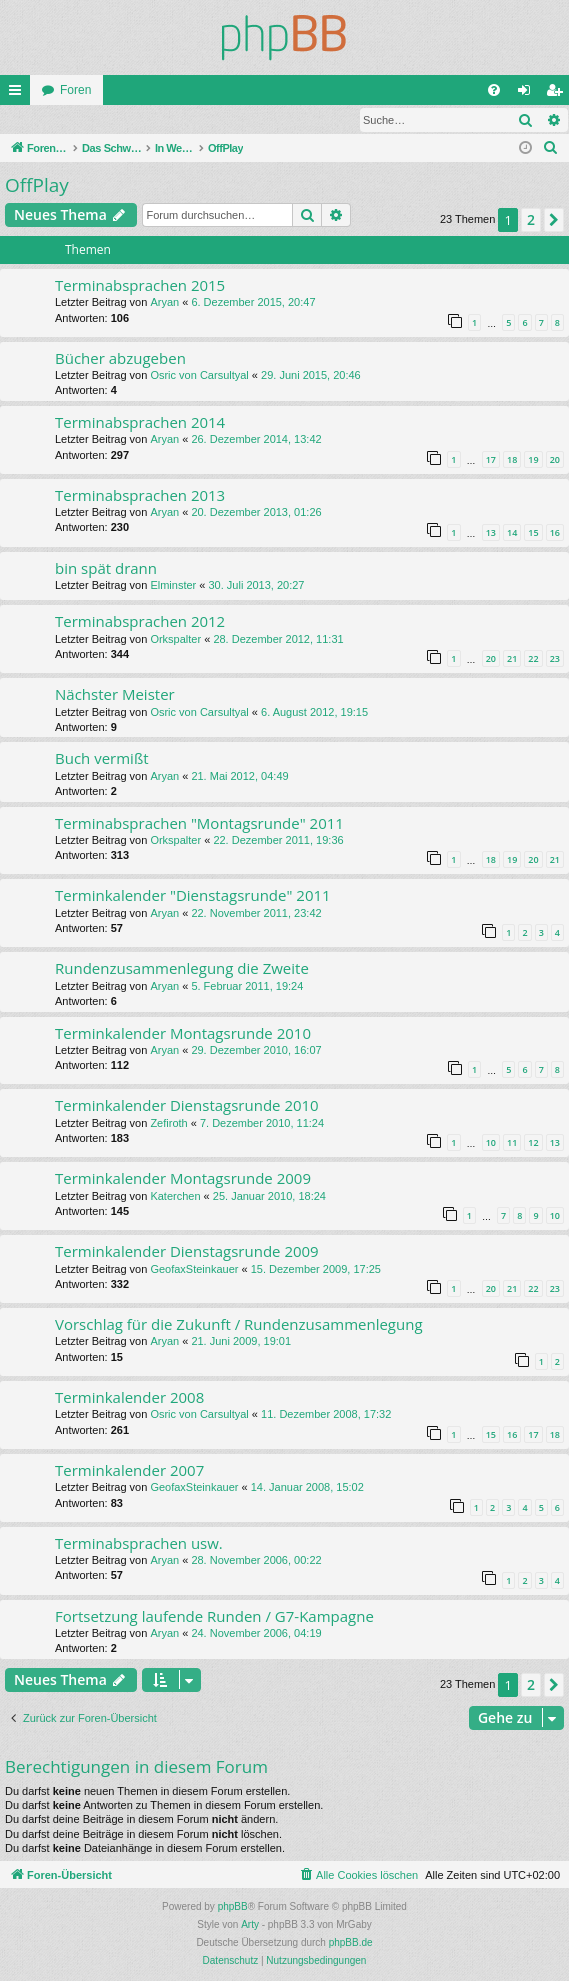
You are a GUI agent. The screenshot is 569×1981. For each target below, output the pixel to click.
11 (512, 1143)
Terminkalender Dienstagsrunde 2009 (187, 1252)
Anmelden (45, 120)
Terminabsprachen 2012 (140, 622)
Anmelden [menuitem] (528, 94)
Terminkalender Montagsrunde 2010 (183, 1034)
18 (512, 460)
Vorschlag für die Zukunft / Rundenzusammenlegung (239, 1325)
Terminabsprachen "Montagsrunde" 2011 (199, 824)
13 (491, 533)
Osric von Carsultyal (199, 376)
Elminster (173, 586)
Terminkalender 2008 (129, 1398)
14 (512, 533)
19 (533, 460)
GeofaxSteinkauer (194, 1270)
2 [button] (531, 220)
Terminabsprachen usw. (139, 1544)
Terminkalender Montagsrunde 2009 (183, 1179)
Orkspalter (175, 640)
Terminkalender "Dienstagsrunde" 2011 (193, 896)
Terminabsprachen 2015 (140, 286)
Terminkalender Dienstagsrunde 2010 (187, 1106)
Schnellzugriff (19, 94)
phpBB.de (351, 1943)
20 (555, 460)
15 (533, 533)
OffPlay (37, 186)
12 (533, 1143)
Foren (75, 90)
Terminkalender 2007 (129, 1471)
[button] (554, 221)
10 (491, 1143)
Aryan (164, 303)
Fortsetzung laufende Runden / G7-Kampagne (214, 1617)
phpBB (233, 1907)
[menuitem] (494, 90)
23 (555, 659)
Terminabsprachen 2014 (140, 423)
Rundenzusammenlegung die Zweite (182, 969)
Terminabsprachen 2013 (140, 496)
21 (512, 659)
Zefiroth (168, 1124)
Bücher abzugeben (120, 359)
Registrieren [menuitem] (558, 94)
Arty (250, 1925)
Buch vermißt (102, 759)
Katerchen (175, 1197)
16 (555, 533)
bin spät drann (106, 569)
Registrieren (133, 120)
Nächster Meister (115, 695)
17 (491, 460)
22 (533, 659)
